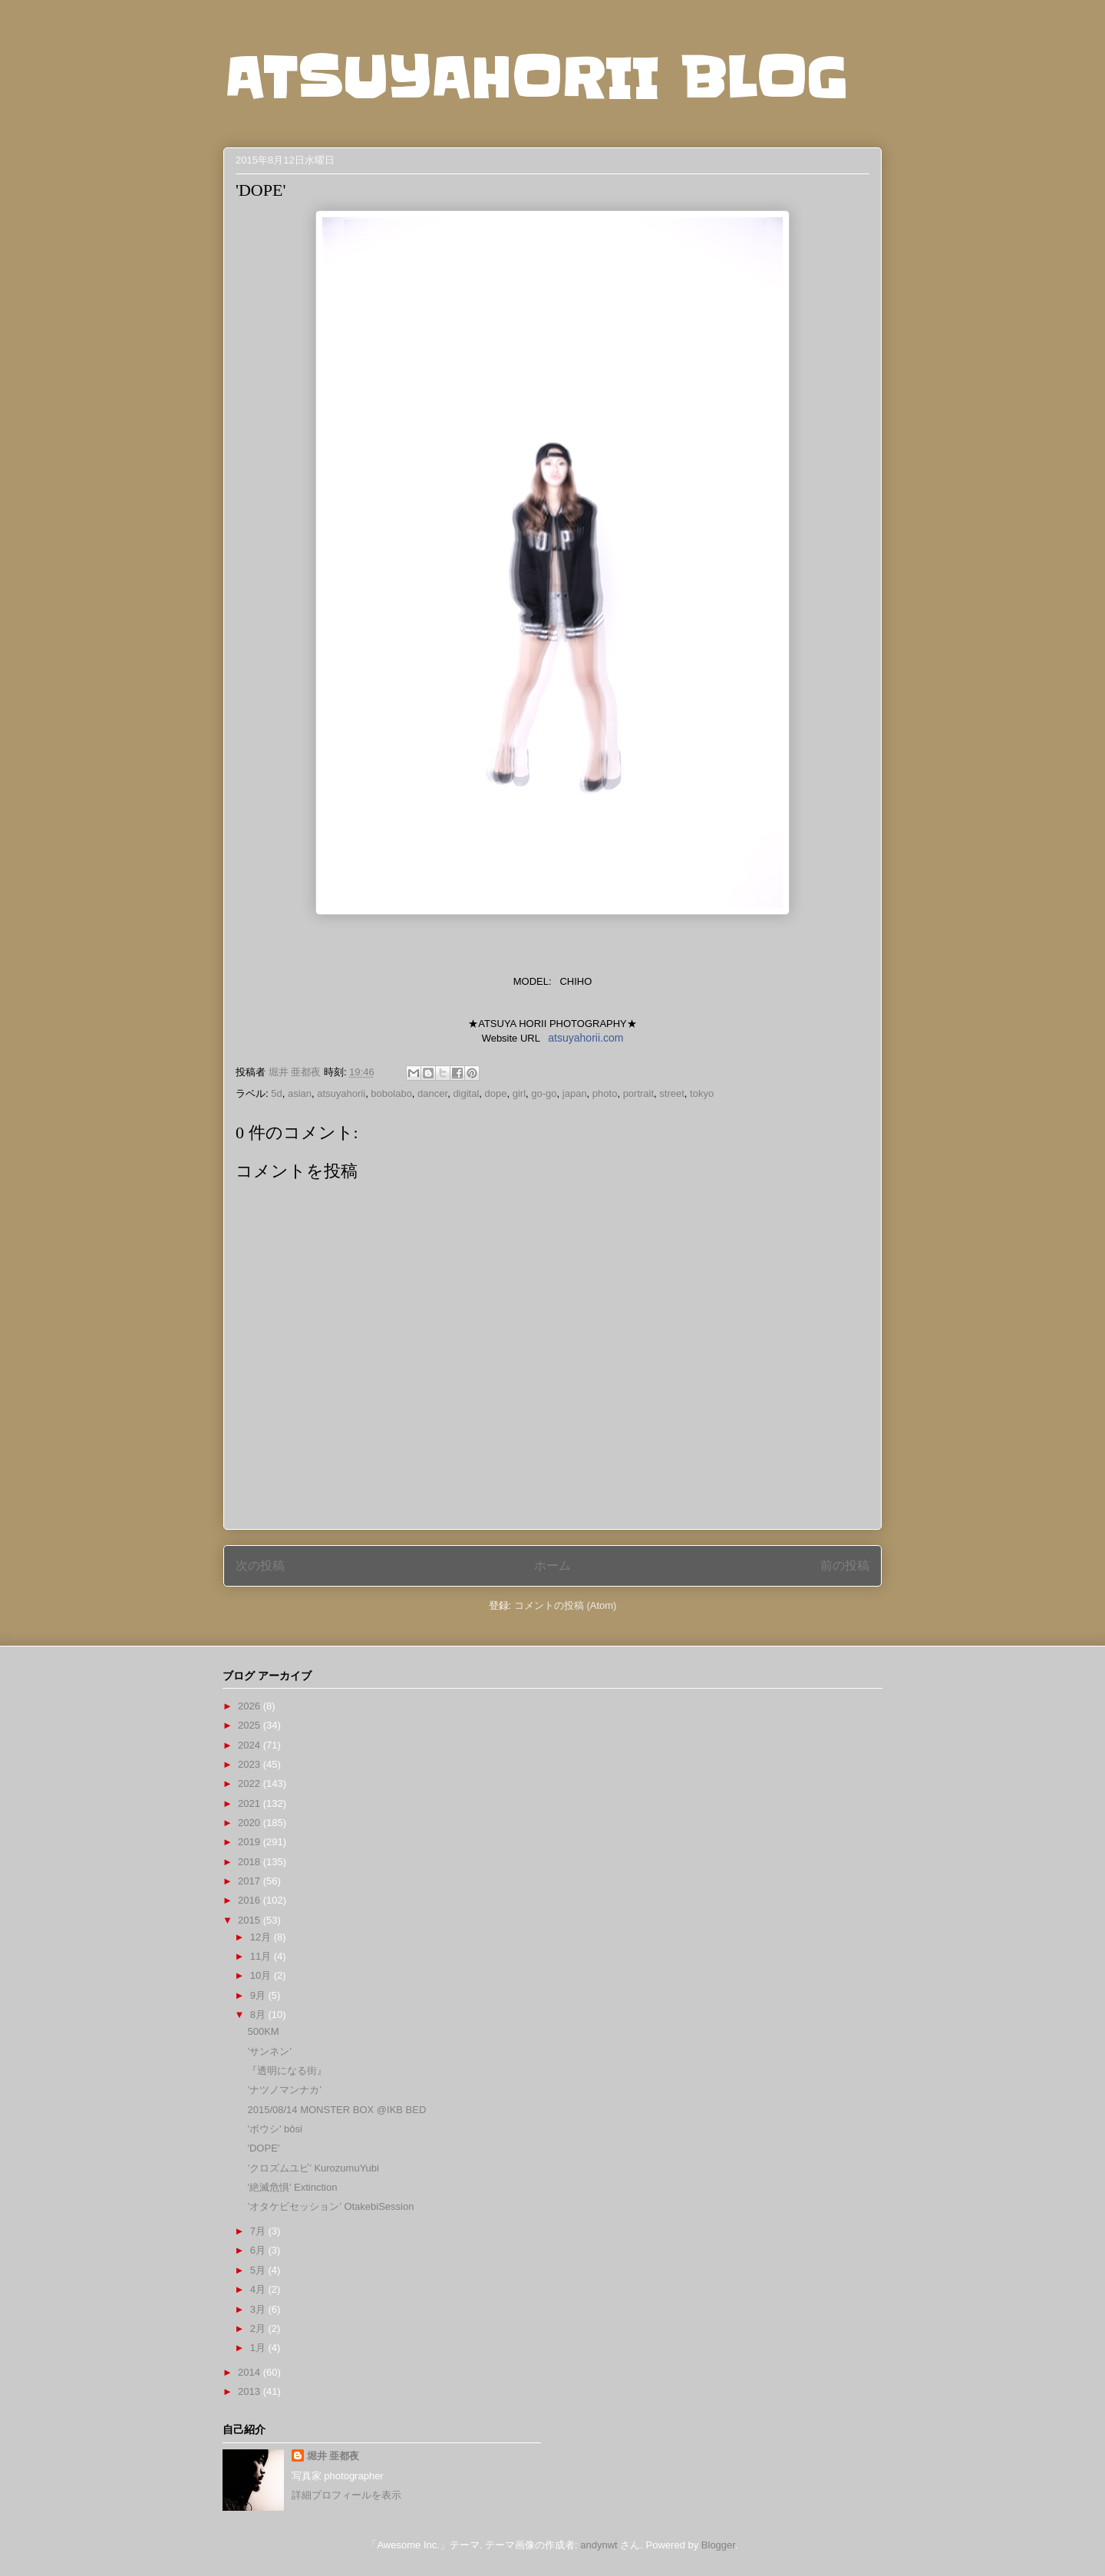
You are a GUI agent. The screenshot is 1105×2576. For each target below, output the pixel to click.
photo (605, 1093)
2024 (250, 1745)
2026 (250, 1706)
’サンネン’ (269, 2051)
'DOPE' (263, 2148)
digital (466, 1093)
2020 (250, 1822)
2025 (250, 1725)
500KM (263, 2031)
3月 (259, 2309)
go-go (543, 1093)
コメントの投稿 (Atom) (565, 1605)
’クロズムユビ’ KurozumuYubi (312, 2168)
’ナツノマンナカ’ (284, 2089)
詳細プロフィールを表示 (346, 2495)
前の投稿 (844, 1565)
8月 (259, 2014)
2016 (250, 1900)
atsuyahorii (341, 1093)
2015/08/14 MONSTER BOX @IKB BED (336, 2109)
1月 (259, 2347)
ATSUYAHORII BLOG (535, 78)
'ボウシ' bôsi (274, 2129)
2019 (250, 1842)
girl (519, 1093)
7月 (259, 2231)
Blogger (718, 2545)
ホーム (552, 1565)
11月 (262, 1956)
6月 (259, 2250)
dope (496, 1093)
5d (276, 1093)
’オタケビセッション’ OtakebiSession (330, 2206)
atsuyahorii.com (585, 1038)
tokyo (702, 1093)
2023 (250, 1764)
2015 (250, 1920)
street (671, 1093)
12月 (262, 1937)
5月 (259, 2270)
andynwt (598, 2545)
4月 (259, 2289)
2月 (259, 2328)
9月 (259, 1995)
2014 (250, 2372)
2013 (250, 2391)
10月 (262, 1975)
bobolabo (391, 1093)
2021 (250, 1803)
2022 (250, 1783)
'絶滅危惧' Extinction (292, 2187)
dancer (432, 1093)
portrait (638, 1093)
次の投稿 (260, 1565)
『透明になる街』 (287, 2070)
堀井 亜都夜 (333, 2456)
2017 (250, 1881)
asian (300, 1093)
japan (574, 1093)
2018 (250, 1862)
